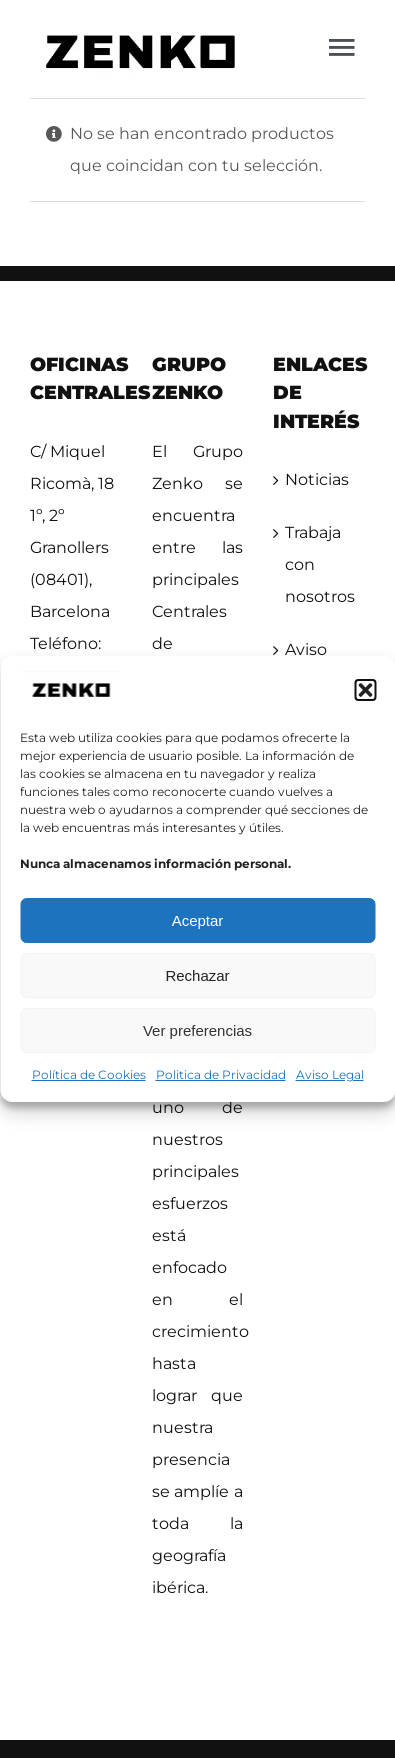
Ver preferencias (197, 1030)
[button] (365, 690)
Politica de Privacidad (221, 1074)
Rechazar (197, 975)
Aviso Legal (330, 1074)
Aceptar (198, 920)
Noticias (317, 479)
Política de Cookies (89, 1074)
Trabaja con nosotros (320, 564)
